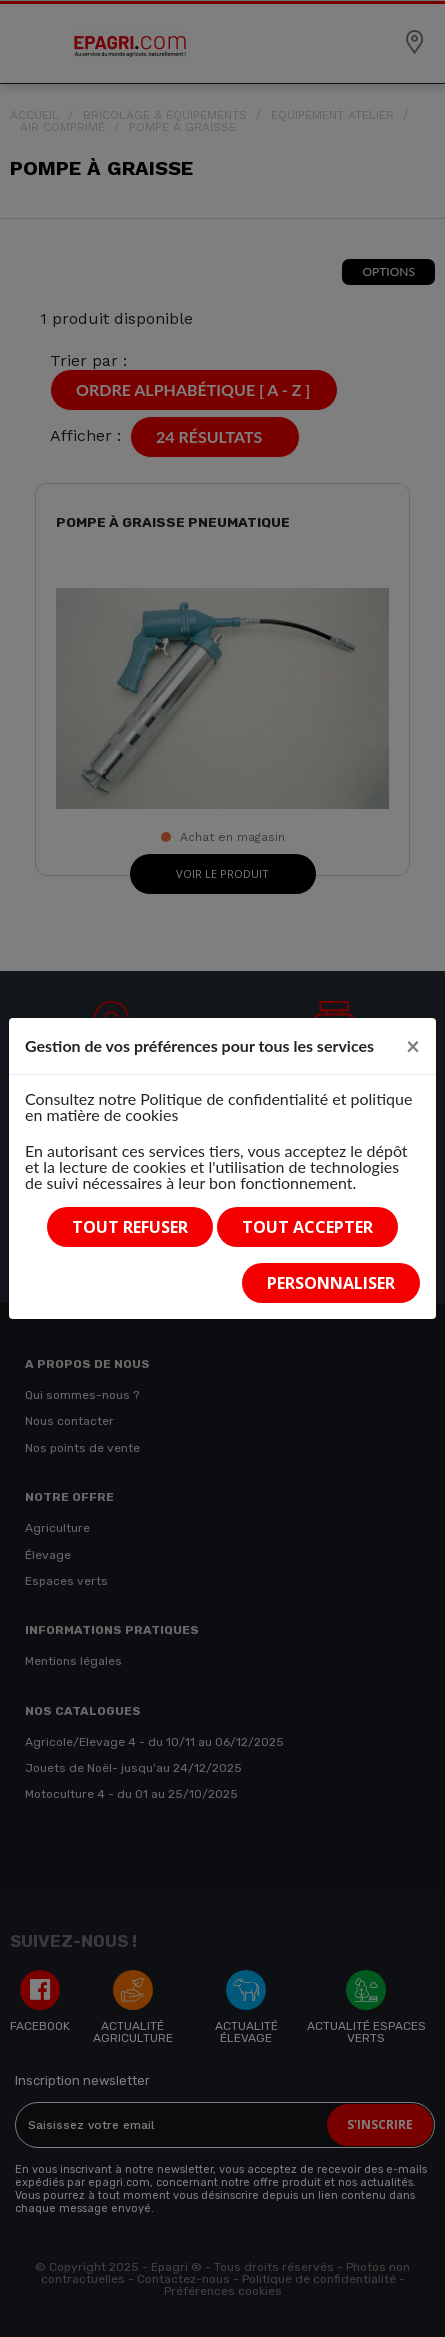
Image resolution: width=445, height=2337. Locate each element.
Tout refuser (130, 1227)
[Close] (413, 1046)
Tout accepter (307, 1227)
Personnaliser (331, 1283)
